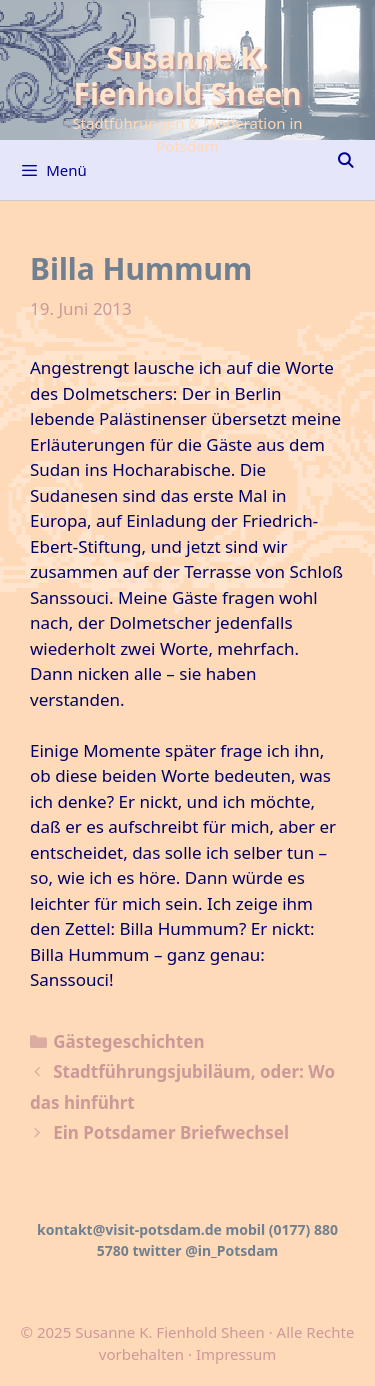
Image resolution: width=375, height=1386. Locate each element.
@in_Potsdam (231, 1250)
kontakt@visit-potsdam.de (129, 1229)
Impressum (236, 1354)
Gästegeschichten (128, 1041)
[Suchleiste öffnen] (345, 160)
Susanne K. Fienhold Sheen (187, 75)
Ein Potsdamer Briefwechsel (171, 1132)
